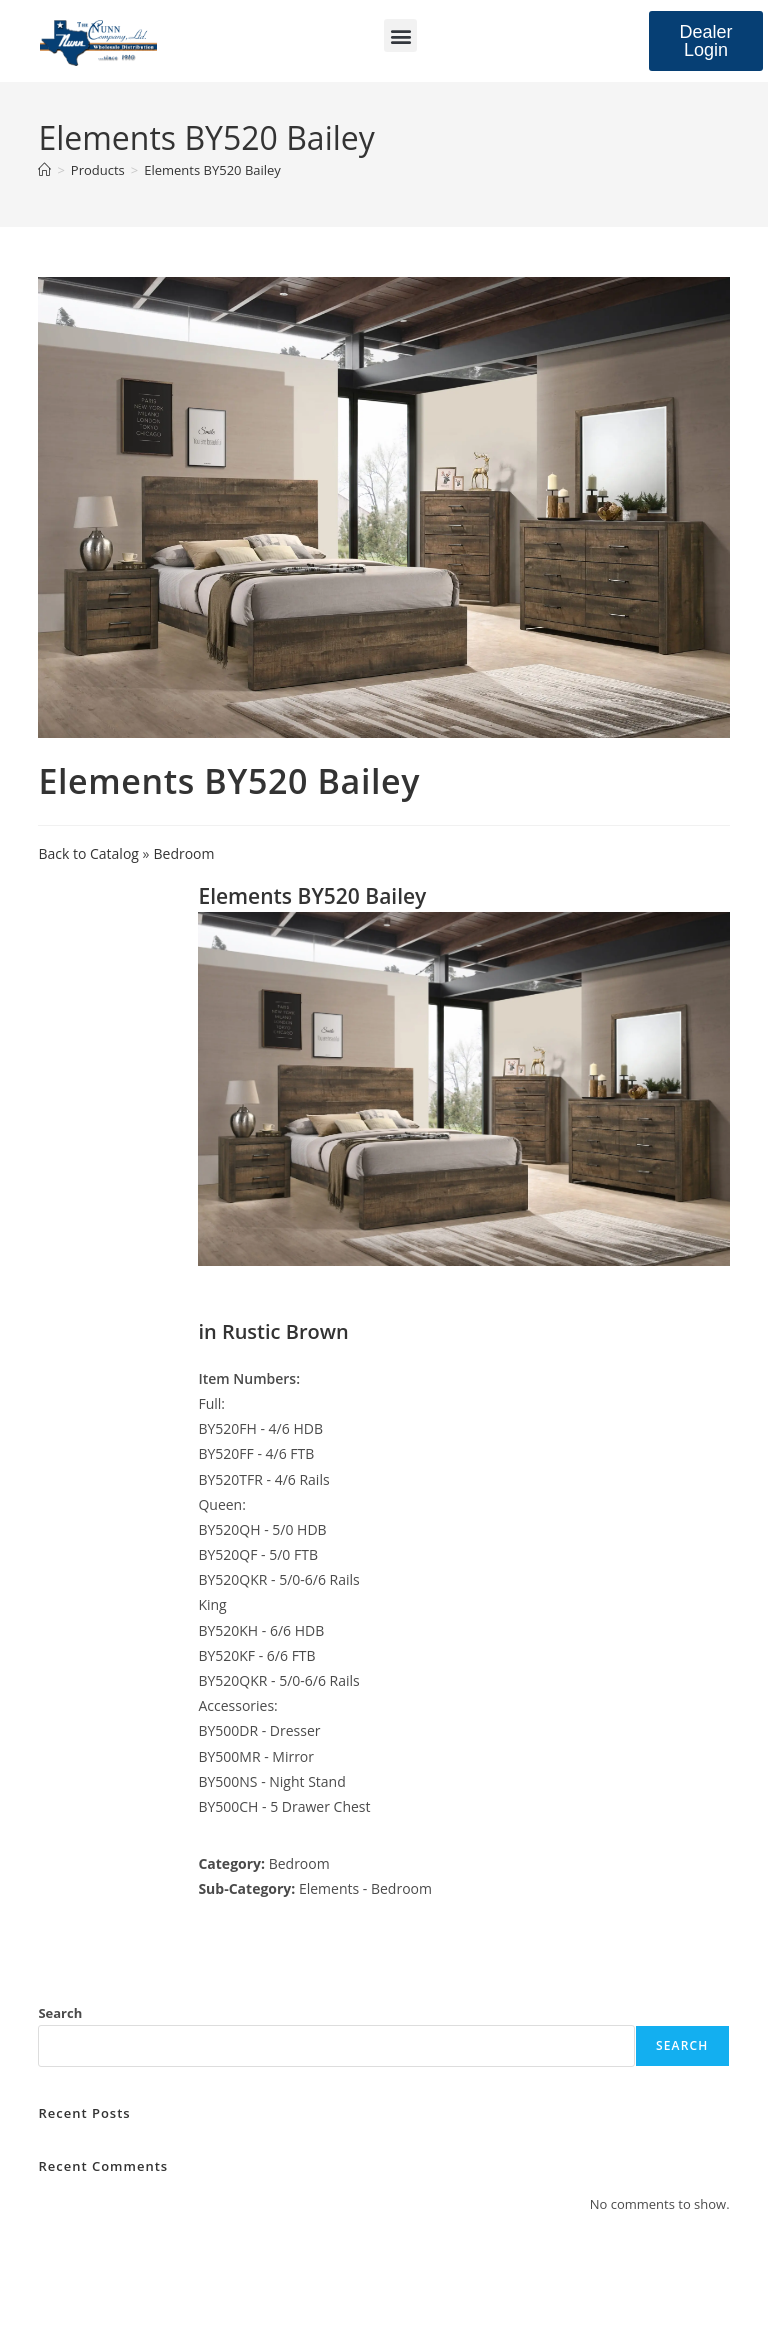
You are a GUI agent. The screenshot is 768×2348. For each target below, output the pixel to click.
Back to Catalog (90, 853)
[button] (400, 35)
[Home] (44, 170)
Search (60, 2013)
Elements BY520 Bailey (212, 170)
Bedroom (184, 853)
